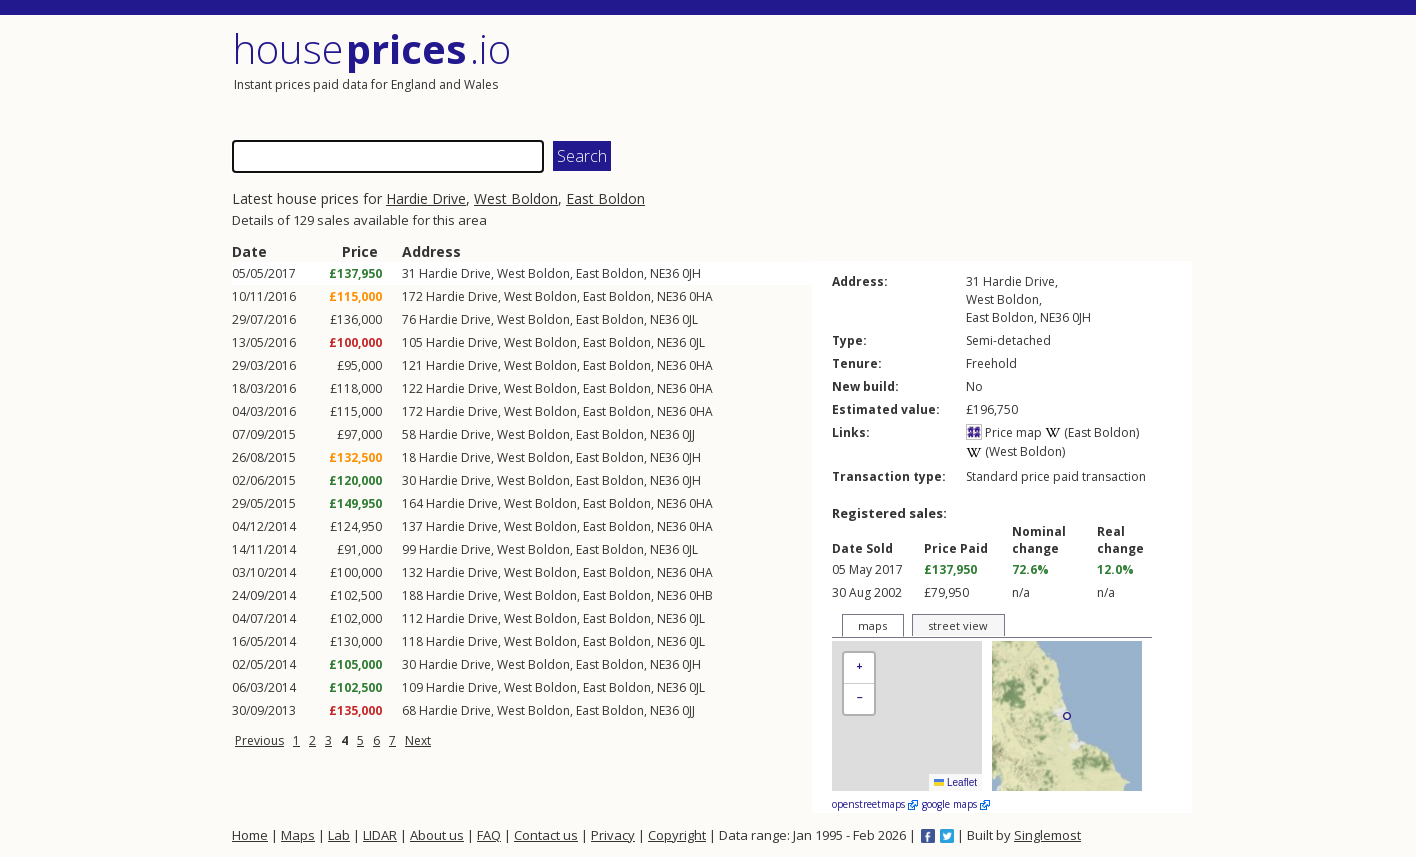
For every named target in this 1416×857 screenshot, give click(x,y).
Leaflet (955, 782)
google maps (956, 804)
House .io (371, 48)
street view (958, 625)
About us (437, 835)
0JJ (688, 434)
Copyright (677, 835)
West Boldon (516, 198)
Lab (339, 835)
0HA (701, 296)
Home (250, 835)
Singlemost (1047, 835)
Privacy (613, 835)
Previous (259, 740)
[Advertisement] (952, 75)
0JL (690, 319)
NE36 (664, 273)
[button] (859, 668)
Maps (298, 835)
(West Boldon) (1015, 451)
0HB (701, 595)
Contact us (546, 835)
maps (872, 625)
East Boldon (605, 198)
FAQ (489, 835)
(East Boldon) (1092, 432)
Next (418, 740)
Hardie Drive (426, 198)
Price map (1004, 432)
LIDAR (380, 835)
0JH (691, 273)
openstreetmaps (875, 804)
